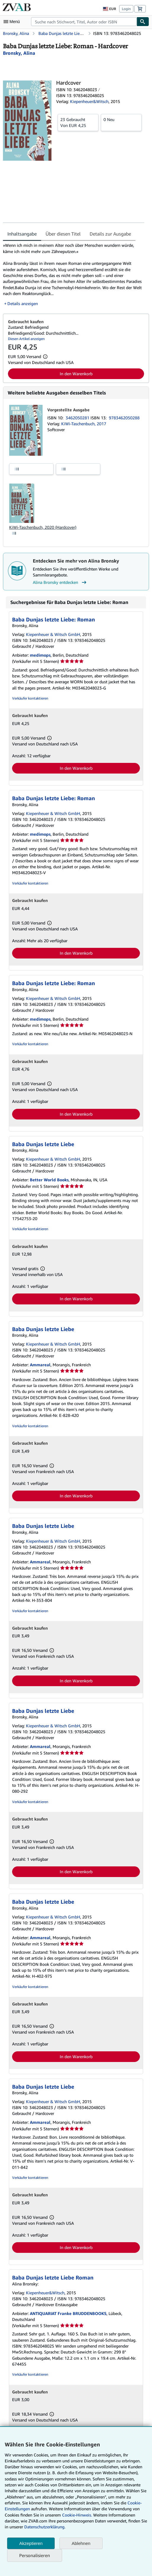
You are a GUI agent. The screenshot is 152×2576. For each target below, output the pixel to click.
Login (126, 9)
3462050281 (78, 417)
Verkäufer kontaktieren (30, 698)
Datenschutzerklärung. (44, 2526)
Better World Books (49, 1179)
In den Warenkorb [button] (76, 373)
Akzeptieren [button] (31, 2543)
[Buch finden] (143, 21)
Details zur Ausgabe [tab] (110, 234)
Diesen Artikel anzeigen (26, 338)
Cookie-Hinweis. (77, 2514)
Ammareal (40, 1364)
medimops (40, 655)
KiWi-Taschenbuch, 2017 (83, 423)
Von (78, 122)
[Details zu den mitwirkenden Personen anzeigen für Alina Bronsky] (19, 53)
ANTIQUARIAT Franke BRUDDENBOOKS (68, 2313)
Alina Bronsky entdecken (60, 582)
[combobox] (84, 21)
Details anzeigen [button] (22, 303)
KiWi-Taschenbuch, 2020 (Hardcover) (42, 527)
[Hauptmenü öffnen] (13, 21)
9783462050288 (124, 417)
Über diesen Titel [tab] (63, 234)
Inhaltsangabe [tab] (22, 234)
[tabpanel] (73, 274)
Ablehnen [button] (81, 2543)
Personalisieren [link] (34, 2555)
